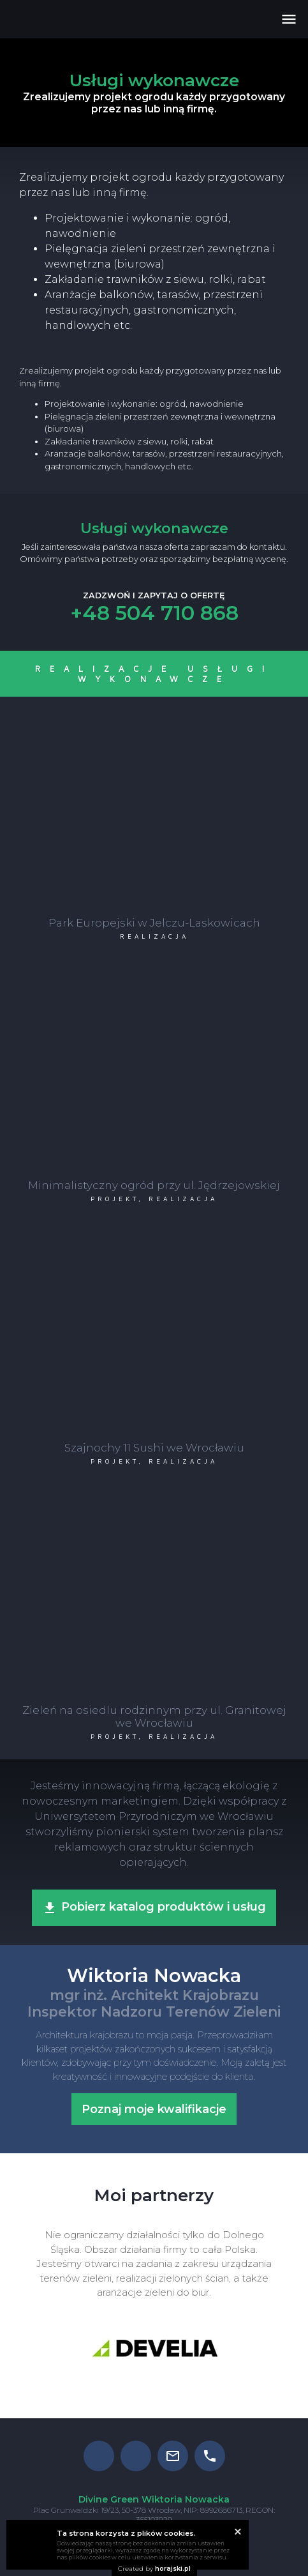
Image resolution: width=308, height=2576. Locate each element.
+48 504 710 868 (154, 612)
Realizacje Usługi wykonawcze (154, 673)
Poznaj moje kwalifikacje (154, 2109)
